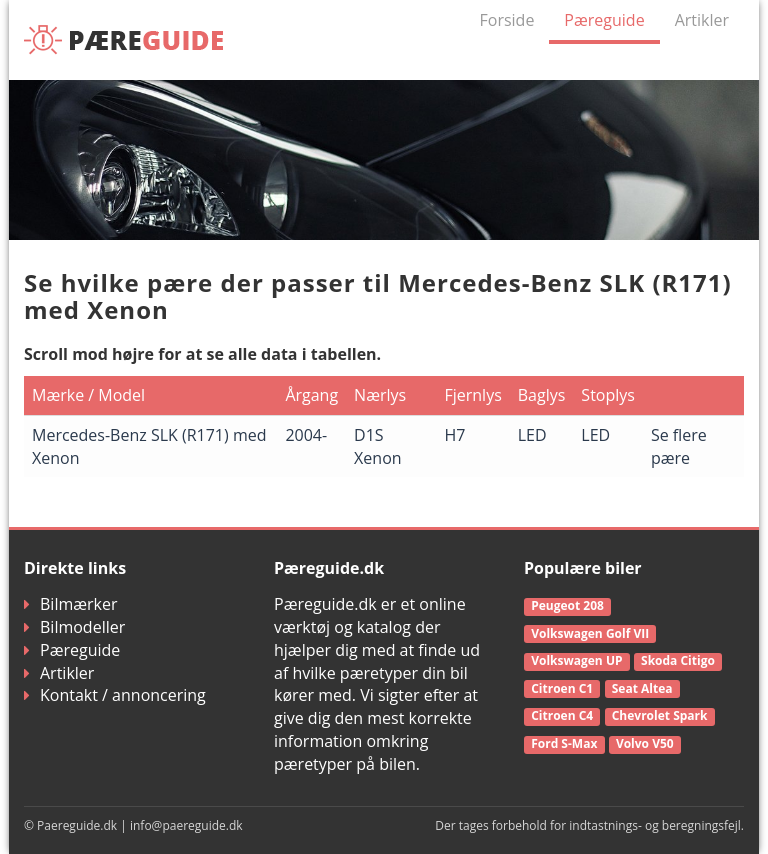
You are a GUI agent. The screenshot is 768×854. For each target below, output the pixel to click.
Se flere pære (679, 446)
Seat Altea (642, 688)
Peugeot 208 (567, 605)
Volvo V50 (645, 743)
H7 (454, 435)
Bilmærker (71, 604)
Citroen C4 (562, 715)
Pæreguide (604, 20)
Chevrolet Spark (660, 715)
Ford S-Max (564, 743)
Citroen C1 (562, 688)
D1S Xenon (377, 446)
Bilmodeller (74, 627)
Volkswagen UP (576, 660)
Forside (507, 20)
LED (532, 435)
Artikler (702, 20)
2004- (306, 435)
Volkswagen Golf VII (590, 633)
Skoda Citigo (678, 660)
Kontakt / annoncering (115, 695)
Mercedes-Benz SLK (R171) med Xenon (149, 446)
